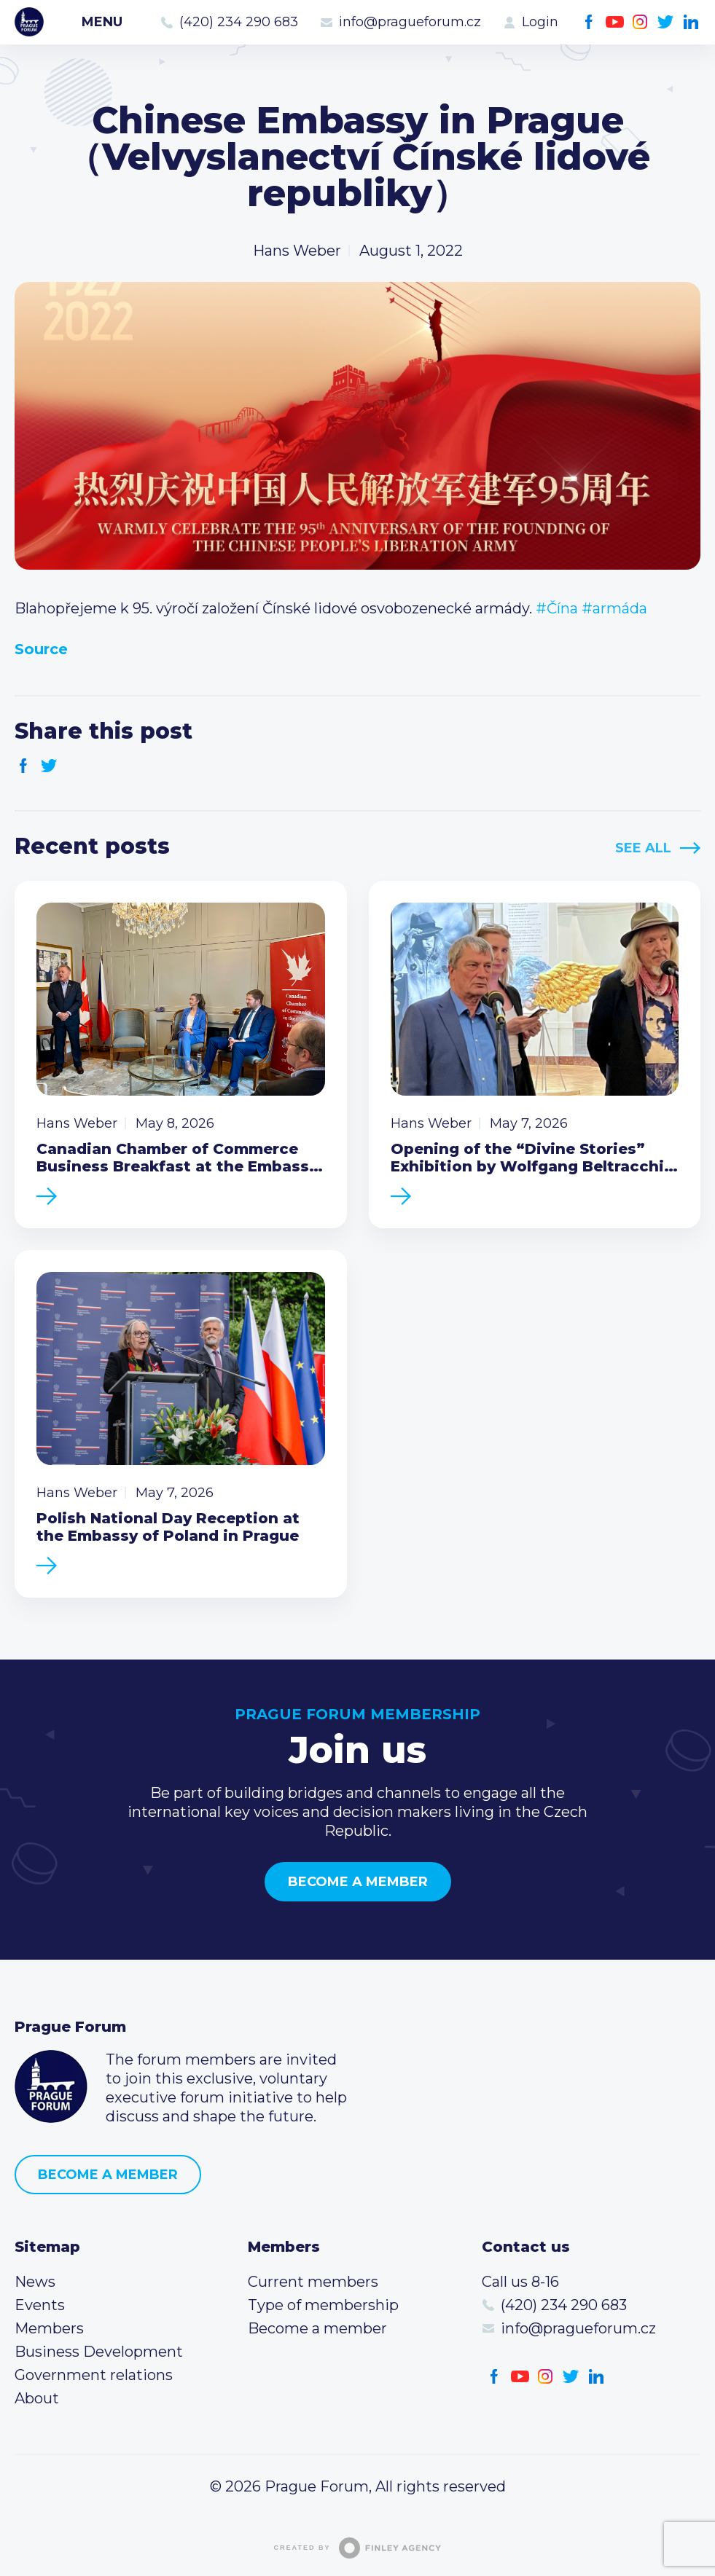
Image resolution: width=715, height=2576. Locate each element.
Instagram (640, 22)
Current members (313, 2281)
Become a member (358, 1882)
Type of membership (323, 2305)
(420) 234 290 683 (238, 22)
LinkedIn (691, 22)
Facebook (589, 22)
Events (40, 2305)
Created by (358, 2548)
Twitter (666, 22)
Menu (102, 22)
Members (49, 2328)
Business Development (99, 2351)
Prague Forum (29, 21)
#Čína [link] (557, 608)
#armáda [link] (614, 608)
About (37, 2398)
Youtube (615, 22)
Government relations (94, 2375)
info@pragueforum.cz (410, 22)
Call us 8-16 (520, 2281)
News (35, 2281)
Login (540, 22)
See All (643, 848)
